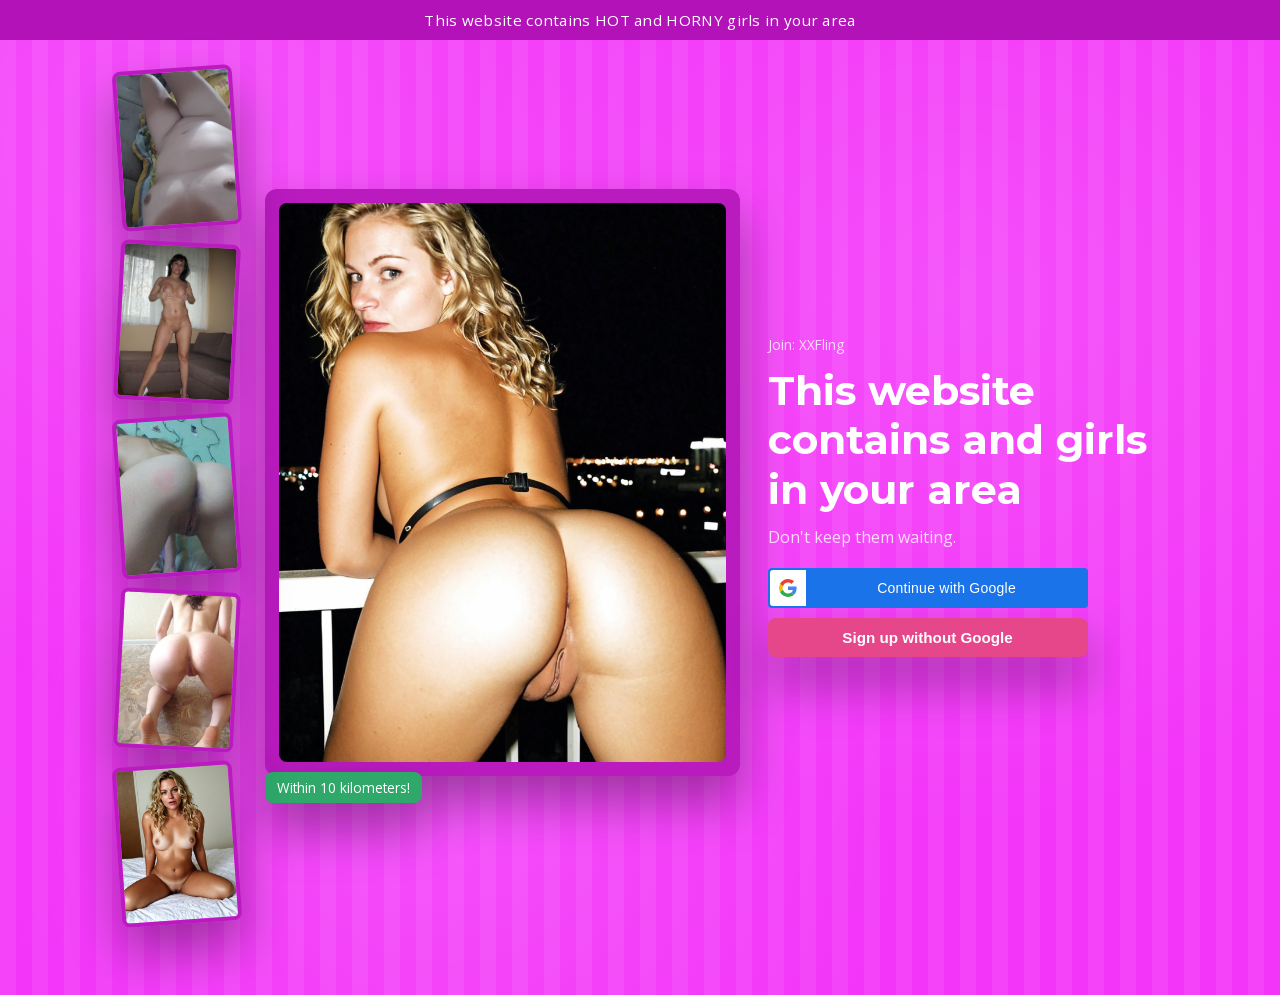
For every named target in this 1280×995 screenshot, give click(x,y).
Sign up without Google (927, 637)
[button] (928, 588)
